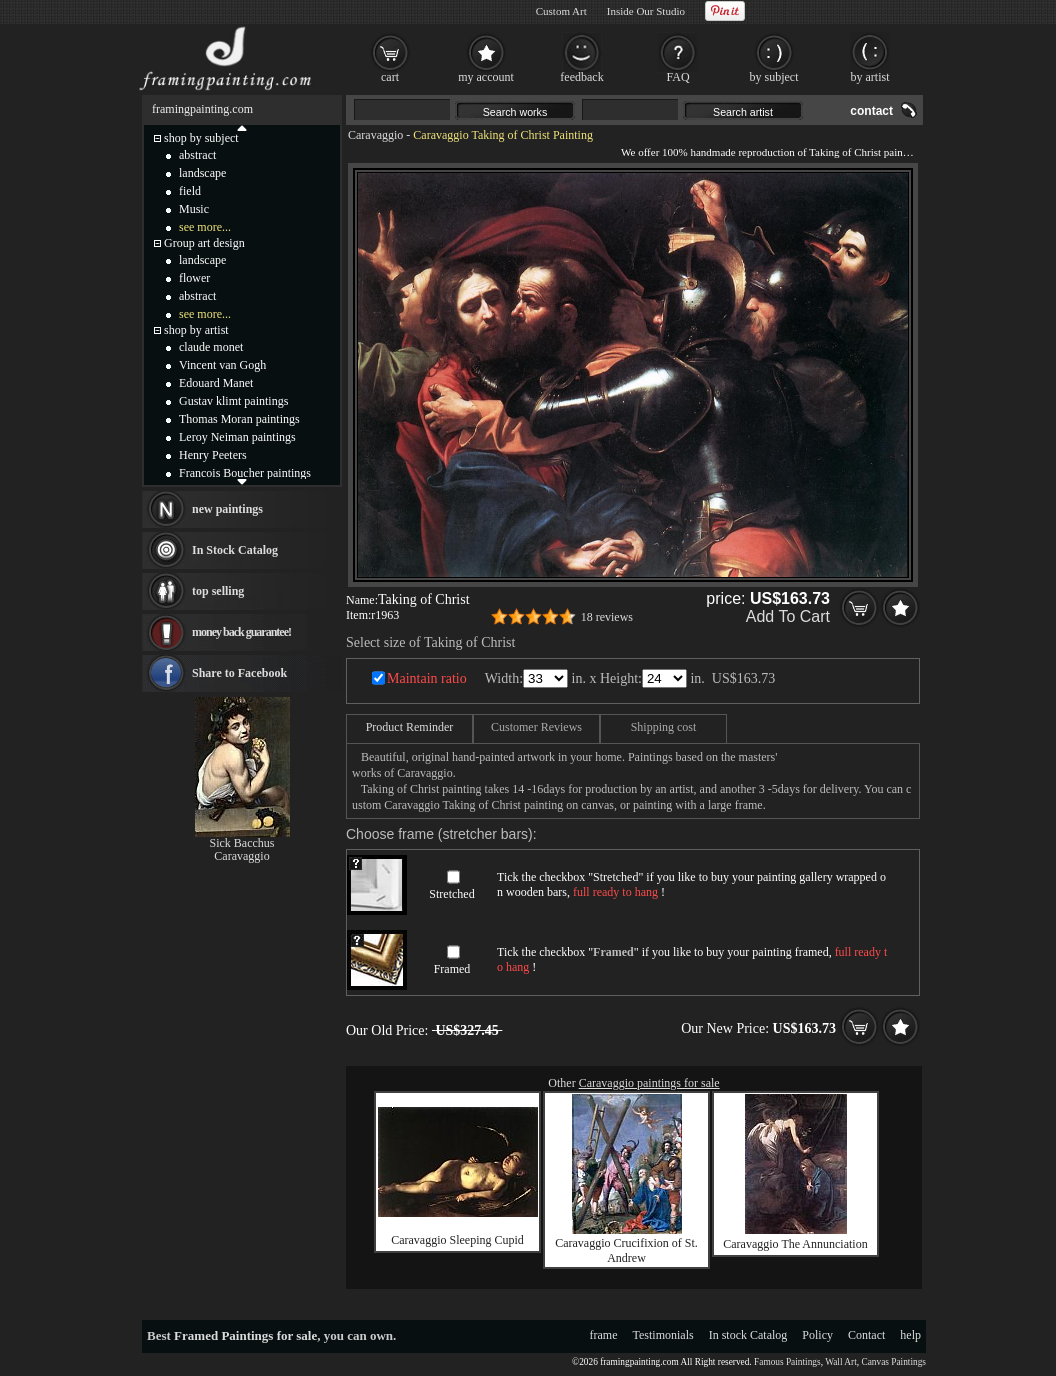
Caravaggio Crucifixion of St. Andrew (626, 1250)
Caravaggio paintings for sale (649, 1083)
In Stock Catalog (235, 550)
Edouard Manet (216, 383)
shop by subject (201, 138)
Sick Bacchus (242, 843)
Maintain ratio (427, 678)
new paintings (227, 509)
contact (871, 111)
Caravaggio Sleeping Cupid (457, 1240)
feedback (581, 77)
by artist (870, 77)
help (910, 1335)
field (190, 191)
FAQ (677, 77)
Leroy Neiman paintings (237, 437)
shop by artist (196, 330)
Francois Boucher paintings (245, 473)
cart (390, 77)
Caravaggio (375, 135)
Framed (452, 969)
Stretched (451, 894)
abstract (197, 155)
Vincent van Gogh (222, 365)
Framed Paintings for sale (245, 1335)
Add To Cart (788, 616)
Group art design (204, 243)
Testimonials (663, 1335)
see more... (205, 227)
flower (194, 278)
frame (604, 1335)
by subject (774, 77)
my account (486, 77)
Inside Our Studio (646, 11)
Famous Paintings (787, 1362)
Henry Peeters (213, 455)
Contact (866, 1335)
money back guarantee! (241, 632)
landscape (202, 173)
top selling (218, 591)
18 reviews (607, 617)
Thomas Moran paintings (239, 419)
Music (194, 209)
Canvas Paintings (893, 1362)
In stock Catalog (748, 1335)
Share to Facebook (239, 673)
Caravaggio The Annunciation (795, 1244)
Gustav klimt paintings (233, 401)
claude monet (211, 347)
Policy (817, 1335)
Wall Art (841, 1362)
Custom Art (561, 11)
